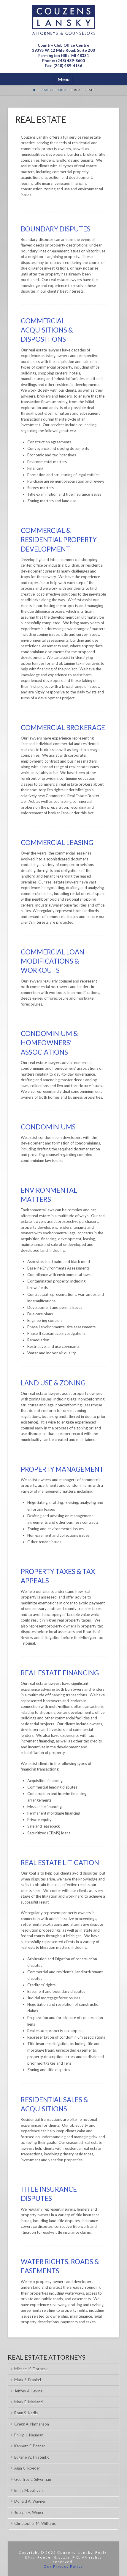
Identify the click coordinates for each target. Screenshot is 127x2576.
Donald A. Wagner (30, 2501)
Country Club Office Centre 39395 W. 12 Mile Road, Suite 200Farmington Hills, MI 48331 (63, 50)
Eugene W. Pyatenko (32, 2457)
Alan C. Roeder (27, 2468)
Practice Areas (55, 90)
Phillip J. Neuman (28, 2435)
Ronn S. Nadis (26, 2412)
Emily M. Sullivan (28, 2490)
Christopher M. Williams (35, 2523)
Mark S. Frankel (27, 2379)
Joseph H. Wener (29, 2512)
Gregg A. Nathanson (31, 2424)
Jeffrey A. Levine (28, 2391)
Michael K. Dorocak (31, 2368)
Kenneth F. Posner (29, 2446)
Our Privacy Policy (63, 2566)
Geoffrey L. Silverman (32, 2479)
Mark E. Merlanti (28, 2402)
